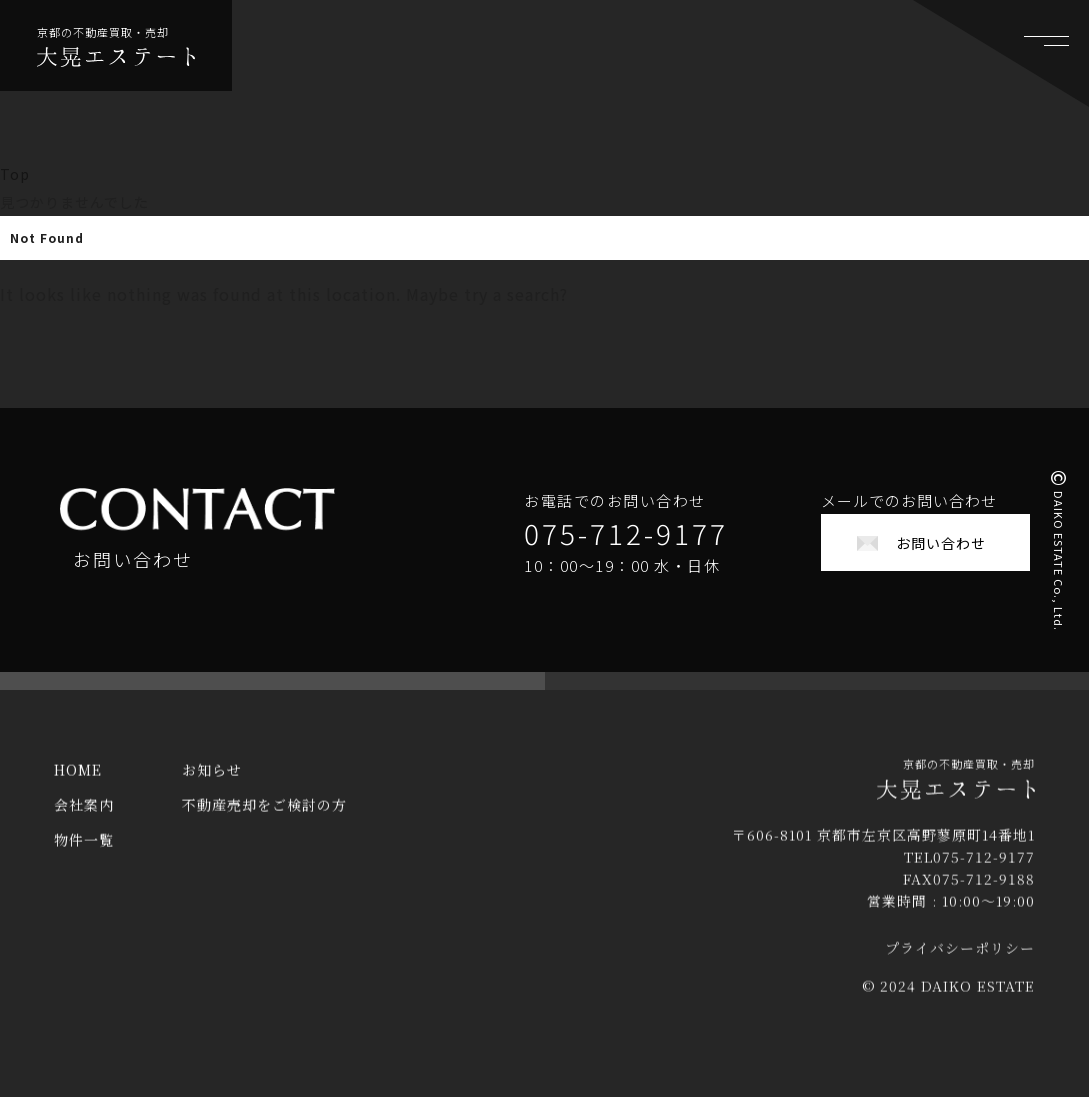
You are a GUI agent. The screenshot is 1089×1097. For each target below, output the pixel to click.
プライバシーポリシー (960, 961)
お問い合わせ (941, 543)
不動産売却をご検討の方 (264, 818)
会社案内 (84, 818)
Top (15, 174)
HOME (78, 783)
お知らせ (212, 783)
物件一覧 (84, 853)
